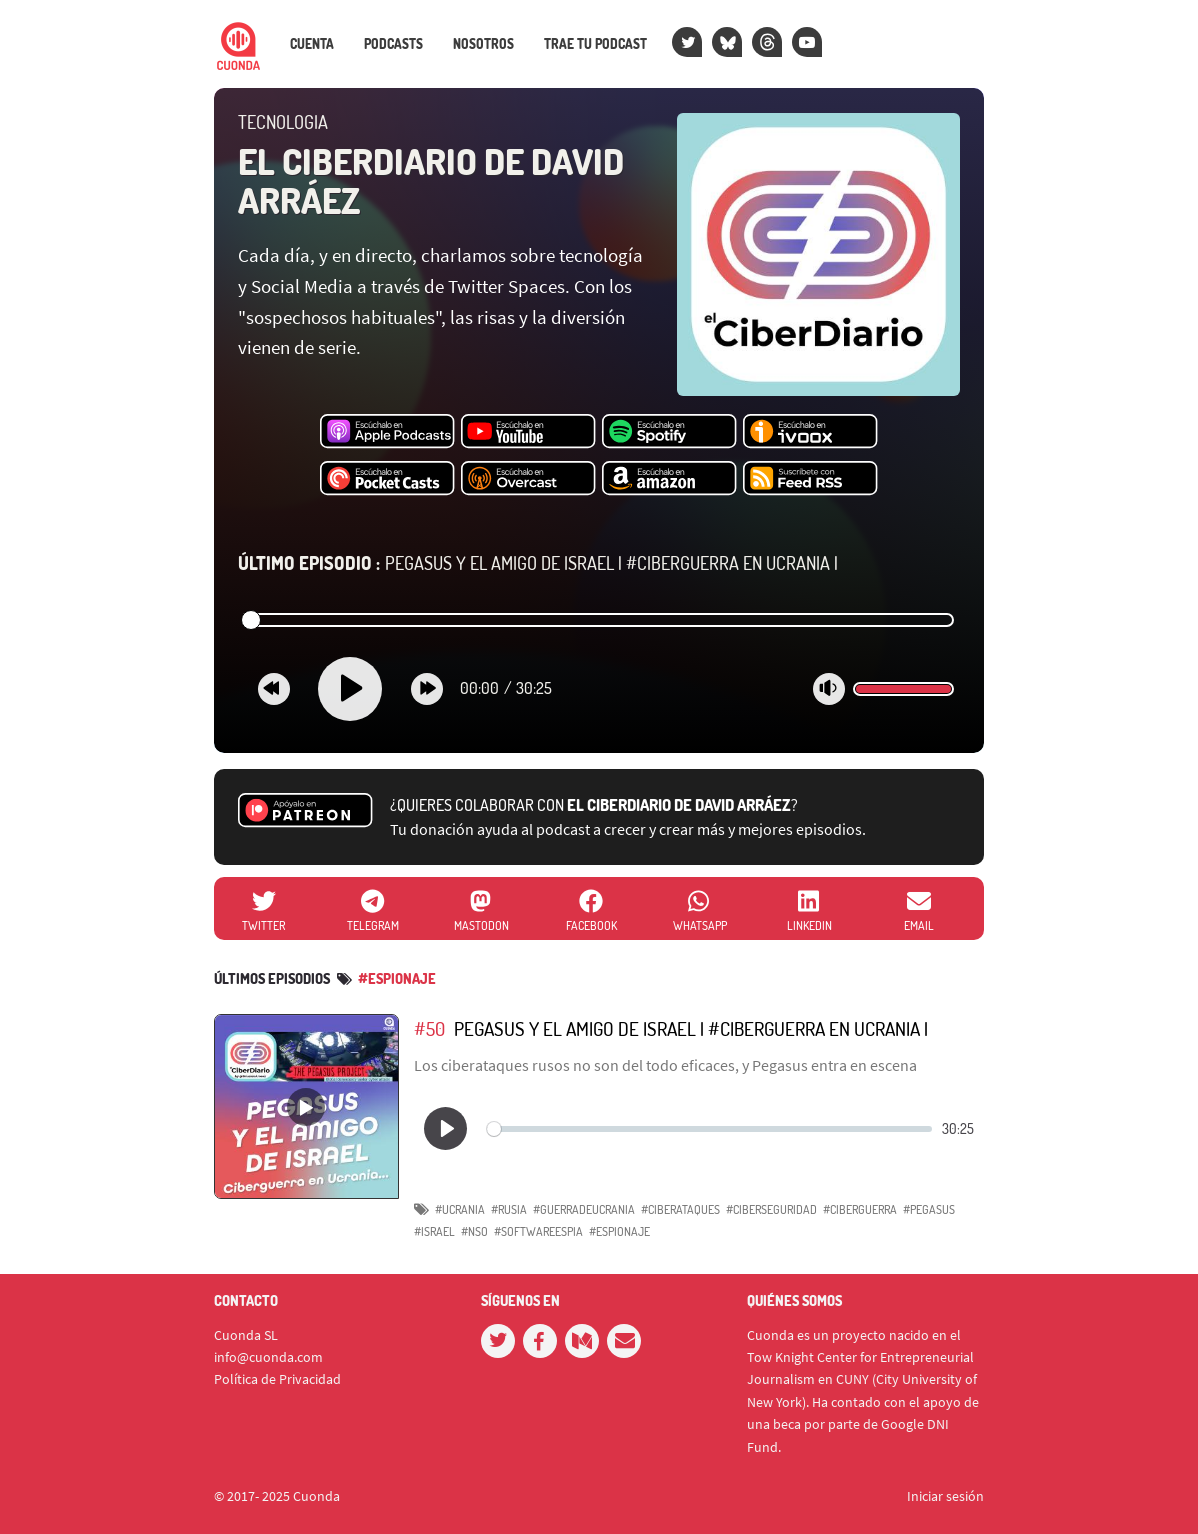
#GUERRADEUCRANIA (584, 1209)
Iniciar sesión (945, 1496)
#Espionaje (397, 978)
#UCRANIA (460, 1209)
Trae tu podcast (595, 44)
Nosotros (483, 44)
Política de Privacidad (277, 1379)
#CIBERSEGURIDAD (771, 1209)
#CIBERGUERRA (860, 1209)
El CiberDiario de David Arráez (431, 181)
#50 (429, 1028)
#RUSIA (509, 1209)
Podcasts (393, 44)
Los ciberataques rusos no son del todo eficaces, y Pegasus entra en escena (665, 1065)
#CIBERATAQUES (680, 1209)
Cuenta (312, 44)
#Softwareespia (538, 1231)
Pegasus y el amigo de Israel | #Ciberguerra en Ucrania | (538, 563)
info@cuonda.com (268, 1357)
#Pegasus (929, 1209)
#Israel (434, 1231)
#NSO (474, 1231)
